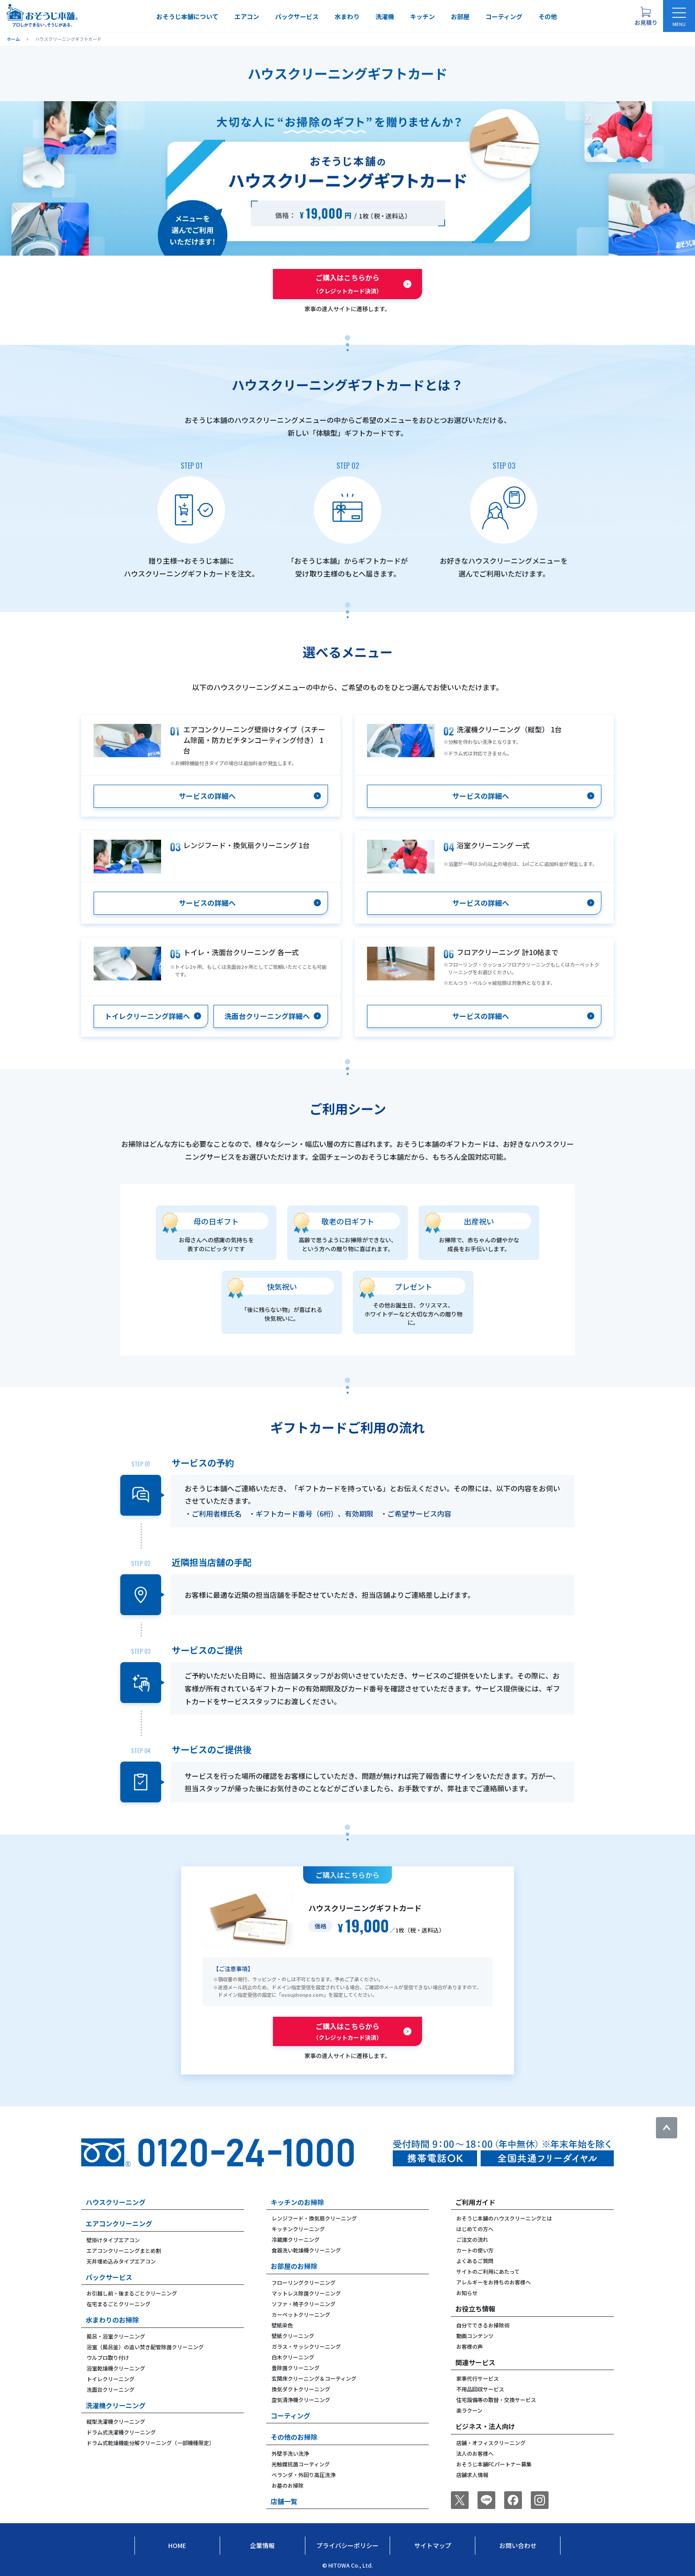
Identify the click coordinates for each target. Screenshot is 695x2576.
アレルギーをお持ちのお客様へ (493, 2282)
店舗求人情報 (472, 2474)
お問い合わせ (518, 2545)
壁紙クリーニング (293, 2335)
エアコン (246, 16)
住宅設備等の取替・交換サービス (496, 2399)
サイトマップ (432, 2545)
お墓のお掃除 (288, 2485)
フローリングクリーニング (304, 2282)
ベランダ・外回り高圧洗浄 (304, 2474)
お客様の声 (469, 2346)
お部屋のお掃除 (294, 2266)
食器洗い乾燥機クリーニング (306, 2250)
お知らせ (467, 2292)
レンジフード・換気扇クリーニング (314, 2218)
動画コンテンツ (475, 2335)
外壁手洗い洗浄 (290, 2453)
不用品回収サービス (480, 2389)
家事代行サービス (477, 2378)
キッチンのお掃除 (297, 2202)
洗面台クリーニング (110, 2389)
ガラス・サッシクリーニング (306, 2346)
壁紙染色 (282, 2325)
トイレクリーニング (110, 2378)
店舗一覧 (284, 2501)
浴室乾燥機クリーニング (116, 2368)
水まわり (347, 16)
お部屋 (460, 16)
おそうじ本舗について (187, 16)
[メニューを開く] (679, 16)
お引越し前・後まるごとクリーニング (132, 2293)
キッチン (422, 16)
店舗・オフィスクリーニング (490, 2442)
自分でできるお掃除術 (482, 2325)
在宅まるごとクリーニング (118, 2303)
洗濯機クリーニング (116, 2405)
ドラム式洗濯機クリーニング (121, 2432)
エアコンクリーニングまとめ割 (124, 2250)
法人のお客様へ (475, 2453)
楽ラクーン (469, 2410)
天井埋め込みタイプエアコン (121, 2261)
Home (177, 2545)
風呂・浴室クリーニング (116, 2336)
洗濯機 (384, 16)
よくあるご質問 (475, 2260)
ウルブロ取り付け (108, 2357)
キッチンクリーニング (298, 2228)
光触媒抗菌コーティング (301, 2464)
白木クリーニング (293, 2357)
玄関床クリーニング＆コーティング (314, 2378)
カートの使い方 (475, 2250)
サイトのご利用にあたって (488, 2271)
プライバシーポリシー (347, 2545)
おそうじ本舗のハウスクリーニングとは (504, 2218)
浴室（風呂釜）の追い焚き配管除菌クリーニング (145, 2347)
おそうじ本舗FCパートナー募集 (494, 2464)
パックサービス (297, 16)
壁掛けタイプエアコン (113, 2240)
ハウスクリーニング (116, 2202)
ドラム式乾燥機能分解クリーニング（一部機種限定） (150, 2442)
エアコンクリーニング (119, 2223)
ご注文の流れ (472, 2239)
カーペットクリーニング (301, 2314)
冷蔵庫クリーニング (296, 2239)
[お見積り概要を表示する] (645, 16)
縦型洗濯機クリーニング (116, 2421)
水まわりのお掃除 (112, 2319)
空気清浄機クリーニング (301, 2399)
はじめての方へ (475, 2228)
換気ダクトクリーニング (301, 2389)
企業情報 (262, 2545)
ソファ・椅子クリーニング (304, 2303)
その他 (547, 16)
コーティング (504, 16)
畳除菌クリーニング (296, 2367)
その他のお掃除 (294, 2437)
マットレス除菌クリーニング (306, 2293)
